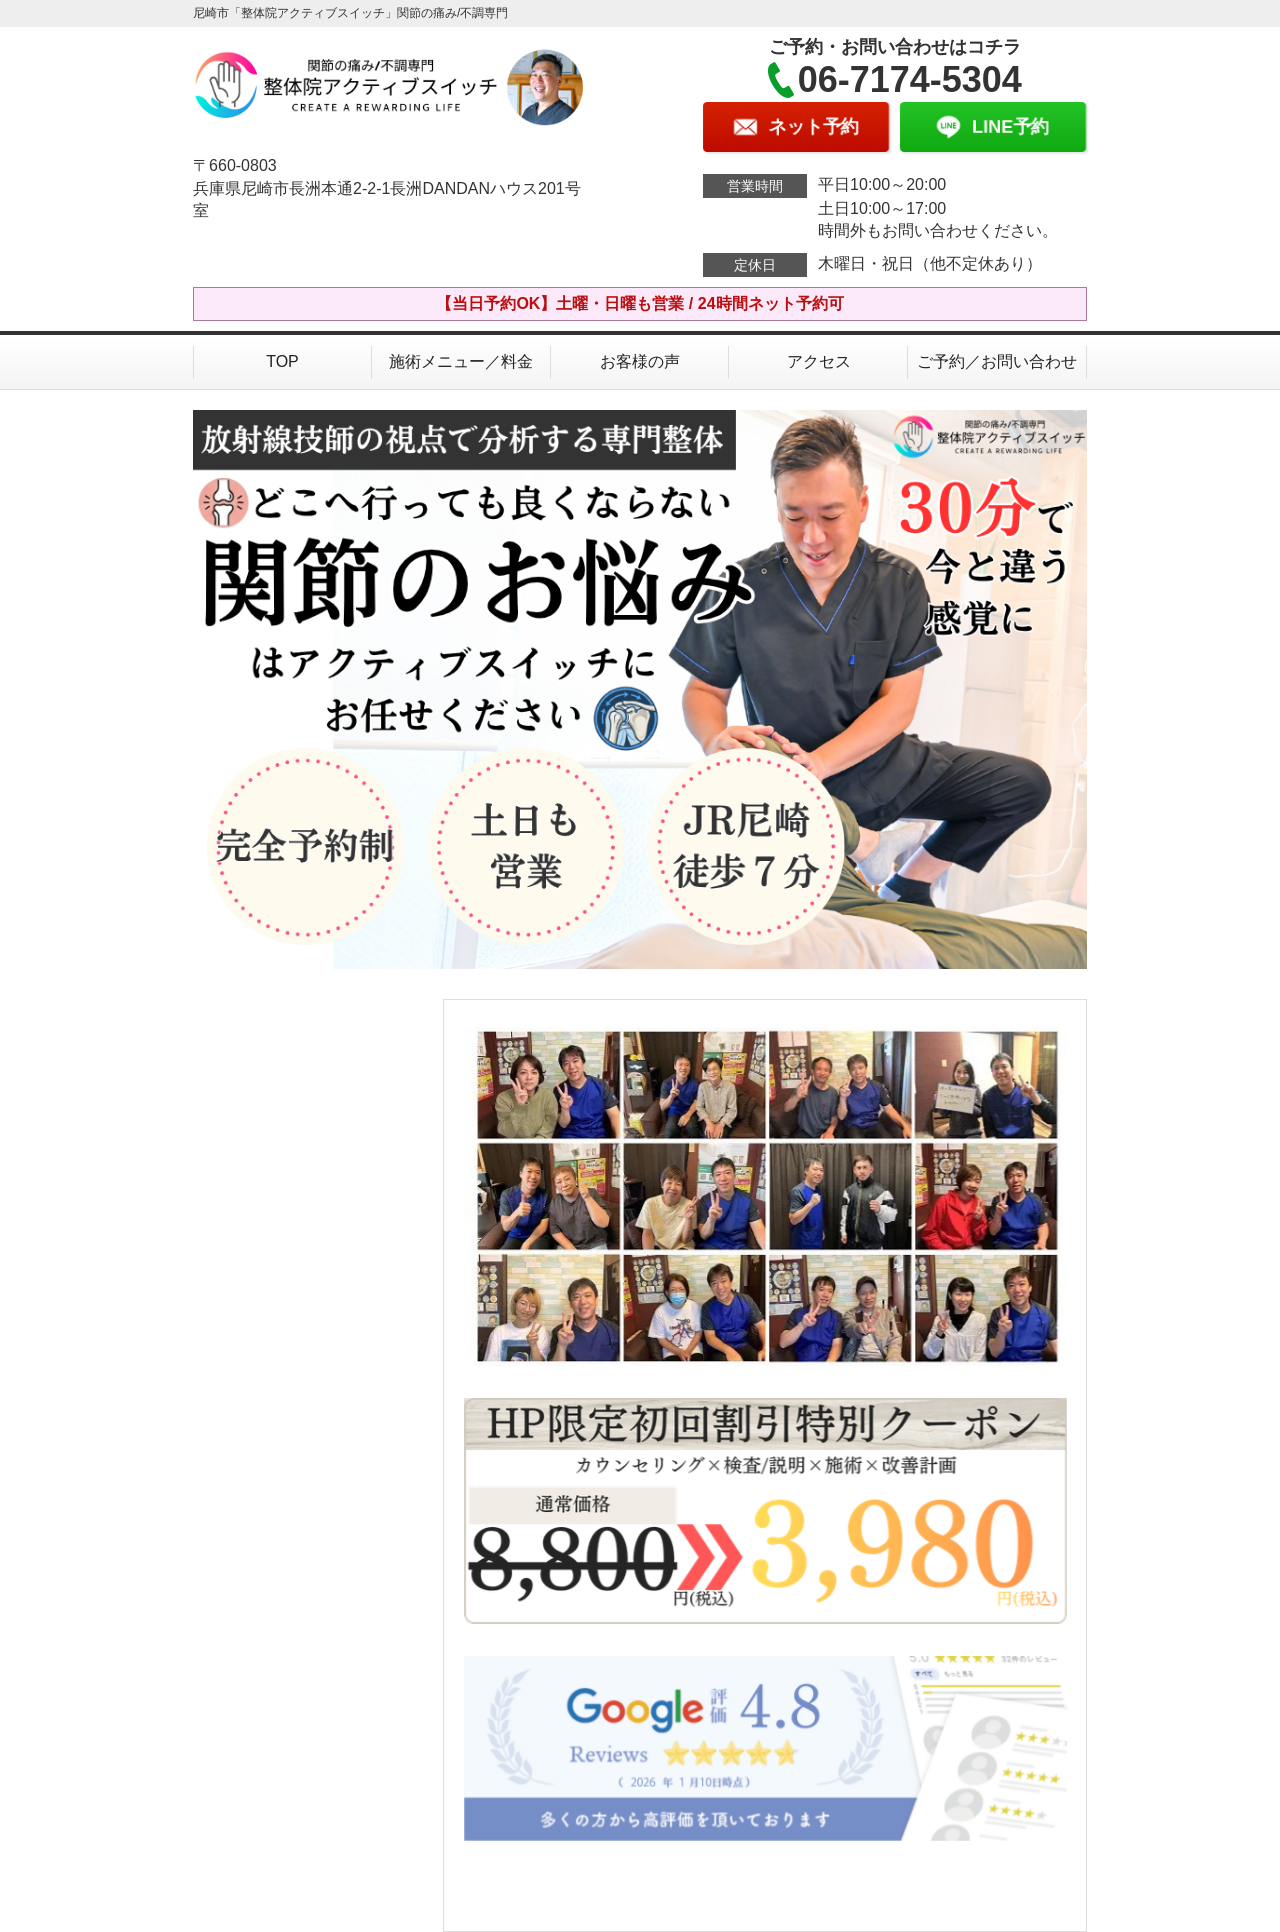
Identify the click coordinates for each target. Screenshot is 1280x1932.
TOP (282, 361)
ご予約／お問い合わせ (997, 361)
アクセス (819, 361)
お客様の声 (640, 361)
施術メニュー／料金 (461, 361)
